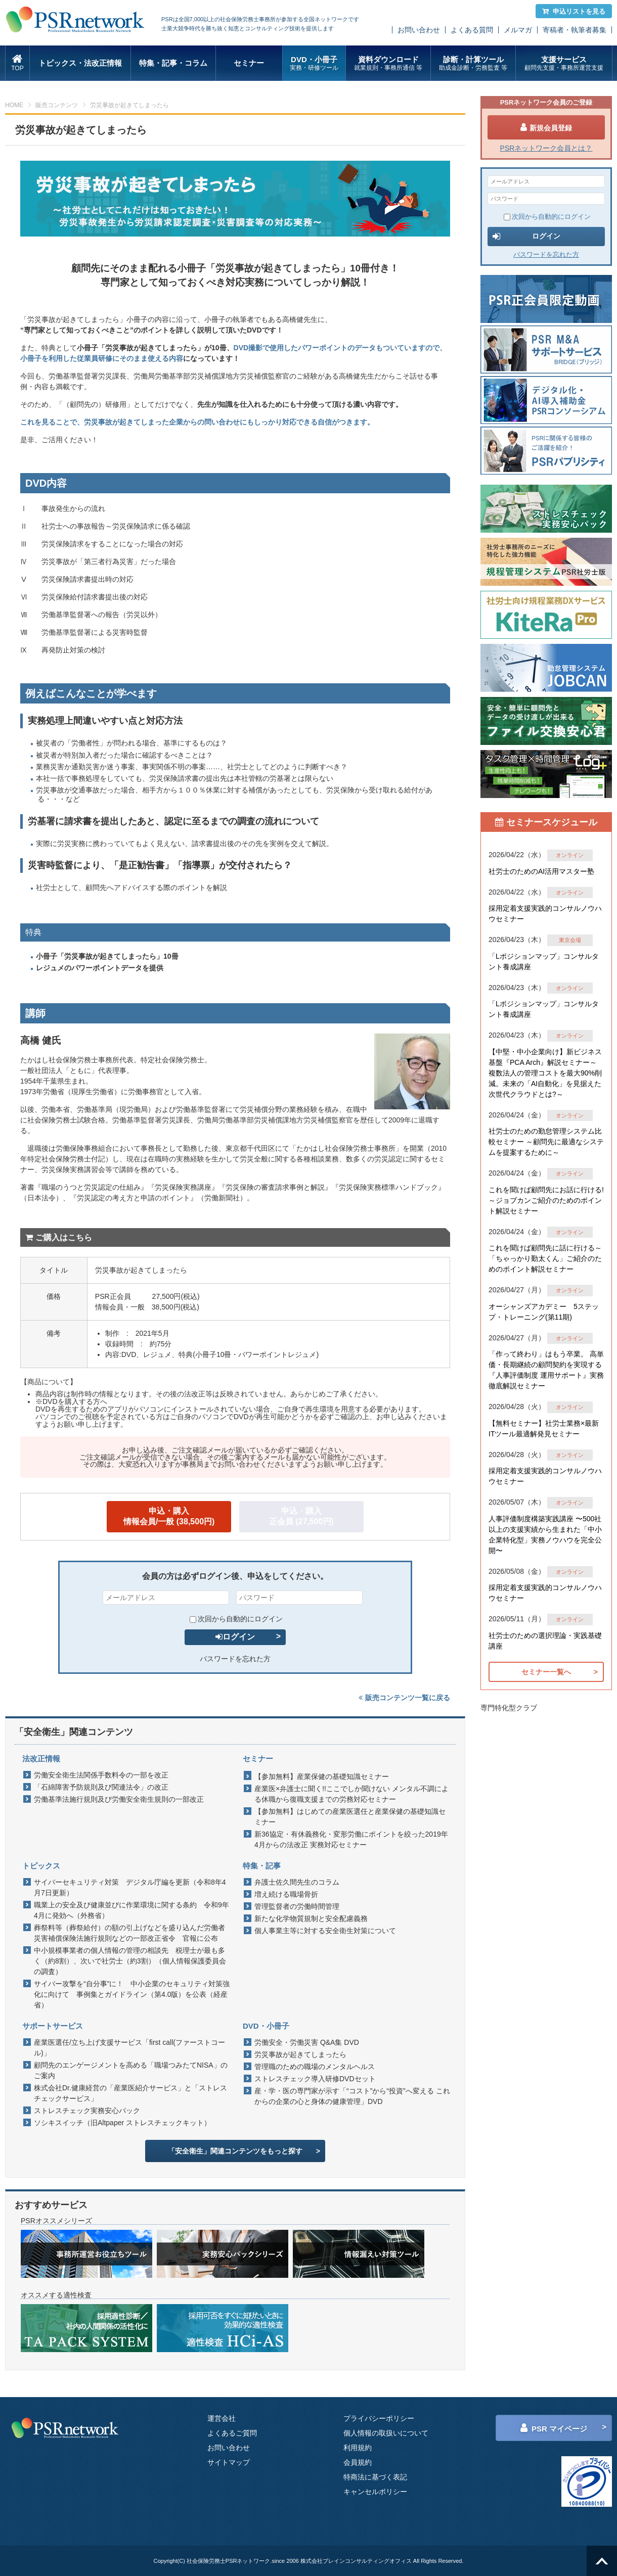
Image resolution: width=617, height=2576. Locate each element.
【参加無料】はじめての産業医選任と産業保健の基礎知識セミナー (350, 1816)
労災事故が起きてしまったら (300, 2054)
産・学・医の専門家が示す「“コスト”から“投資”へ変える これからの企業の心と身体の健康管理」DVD (352, 2096)
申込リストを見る (573, 11)
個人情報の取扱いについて (385, 2433)
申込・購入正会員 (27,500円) (301, 1516)
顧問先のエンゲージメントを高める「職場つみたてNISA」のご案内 (131, 2070)
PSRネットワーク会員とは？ (546, 148)
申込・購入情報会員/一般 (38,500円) (168, 1516)
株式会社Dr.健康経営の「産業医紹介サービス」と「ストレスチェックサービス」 (130, 2093)
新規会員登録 (546, 127)
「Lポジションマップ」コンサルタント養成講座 (544, 961)
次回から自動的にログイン (236, 1619)
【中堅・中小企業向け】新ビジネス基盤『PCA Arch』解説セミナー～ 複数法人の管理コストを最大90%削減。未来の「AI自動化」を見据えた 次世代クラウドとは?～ (545, 1073)
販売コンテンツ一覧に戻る (404, 1698)
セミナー (249, 63)
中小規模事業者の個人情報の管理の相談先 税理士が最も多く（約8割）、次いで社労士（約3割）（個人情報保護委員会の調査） (130, 1961)
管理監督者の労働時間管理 (296, 1906)
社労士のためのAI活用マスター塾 (541, 871)
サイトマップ (228, 2462)
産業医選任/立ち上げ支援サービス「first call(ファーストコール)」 (129, 2047)
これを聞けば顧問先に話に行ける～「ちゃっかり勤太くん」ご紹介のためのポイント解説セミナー (545, 1258)
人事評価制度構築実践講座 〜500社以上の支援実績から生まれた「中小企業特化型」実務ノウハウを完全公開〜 (545, 1535)
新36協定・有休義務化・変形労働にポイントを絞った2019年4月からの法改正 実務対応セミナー (351, 1839)
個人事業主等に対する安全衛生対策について (325, 1931)
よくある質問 (472, 30)
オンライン (570, 855)
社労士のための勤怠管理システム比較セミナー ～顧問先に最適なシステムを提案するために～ (546, 1141)
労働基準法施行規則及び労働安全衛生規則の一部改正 (119, 1799)
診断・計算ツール (473, 63)
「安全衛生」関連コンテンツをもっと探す (235, 2151)
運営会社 (221, 2418)
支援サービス (563, 63)
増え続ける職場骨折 (286, 1894)
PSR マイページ (553, 2428)
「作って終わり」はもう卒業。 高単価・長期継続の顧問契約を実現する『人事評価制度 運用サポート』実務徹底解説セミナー (546, 1370)
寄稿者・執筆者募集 (574, 30)
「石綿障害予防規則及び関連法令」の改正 (101, 1787)
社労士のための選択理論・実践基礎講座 (545, 1640)
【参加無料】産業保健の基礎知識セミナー (321, 1776)
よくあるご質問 (232, 2433)
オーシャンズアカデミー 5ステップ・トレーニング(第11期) (544, 1311)
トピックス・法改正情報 (80, 63)
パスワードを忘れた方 (235, 1659)
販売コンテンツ (56, 105)
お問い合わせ (419, 30)
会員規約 (357, 2462)
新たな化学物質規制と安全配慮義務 (311, 1918)
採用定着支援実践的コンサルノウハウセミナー (545, 913)
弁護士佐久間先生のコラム (296, 1882)
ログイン (235, 1636)
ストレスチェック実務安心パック (87, 2110)
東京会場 (570, 940)
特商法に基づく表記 (375, 2477)
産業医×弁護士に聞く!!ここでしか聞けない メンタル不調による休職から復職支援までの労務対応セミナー (351, 1794)
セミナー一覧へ (546, 1672)
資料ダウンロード (388, 63)
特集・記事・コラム (173, 63)
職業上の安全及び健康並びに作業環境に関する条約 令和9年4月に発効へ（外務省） (131, 1910)
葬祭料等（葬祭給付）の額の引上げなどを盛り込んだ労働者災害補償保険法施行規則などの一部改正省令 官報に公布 (129, 1933)
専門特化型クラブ (508, 1708)
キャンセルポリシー (375, 2492)
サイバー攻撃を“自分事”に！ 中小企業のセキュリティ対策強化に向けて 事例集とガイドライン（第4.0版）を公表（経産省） (132, 1994)
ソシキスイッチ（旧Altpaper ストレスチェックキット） (122, 2123)
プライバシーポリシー (378, 2418)
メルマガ (518, 30)
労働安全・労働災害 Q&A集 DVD (306, 2042)
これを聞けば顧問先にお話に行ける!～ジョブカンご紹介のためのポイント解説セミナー (546, 1200)
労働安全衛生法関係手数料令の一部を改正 (101, 1775)
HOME (14, 105)
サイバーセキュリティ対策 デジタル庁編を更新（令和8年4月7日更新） (130, 1887)
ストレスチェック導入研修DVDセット (315, 2079)
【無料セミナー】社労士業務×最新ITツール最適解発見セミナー (544, 1428)
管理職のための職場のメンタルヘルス (314, 2067)
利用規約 (357, 2448)
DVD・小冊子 (314, 63)
